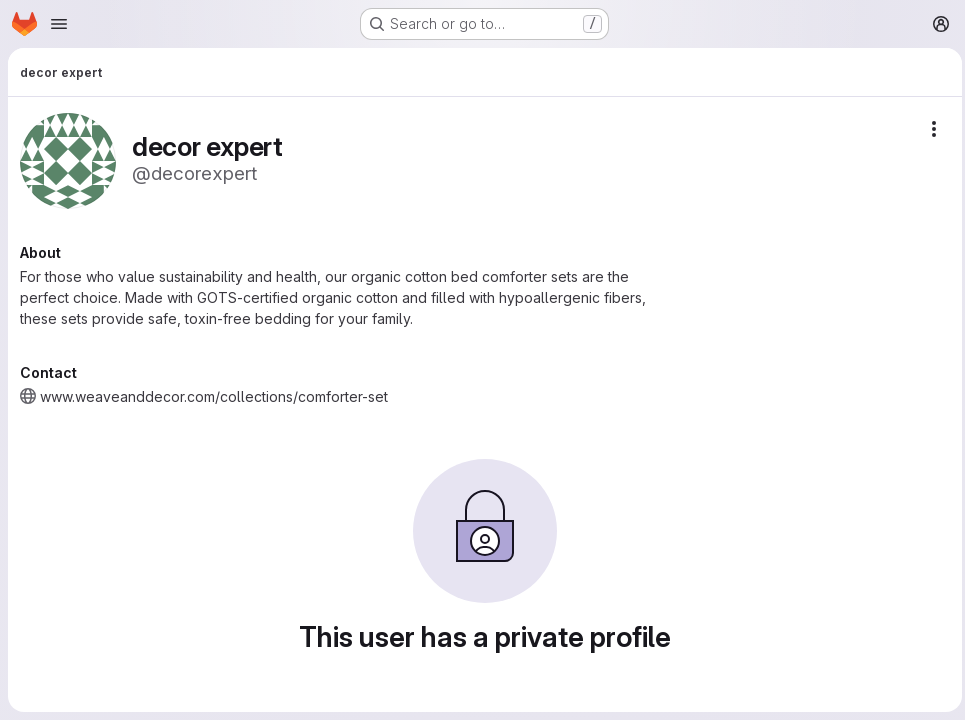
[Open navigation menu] (59, 24)
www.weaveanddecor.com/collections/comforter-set (214, 396)
